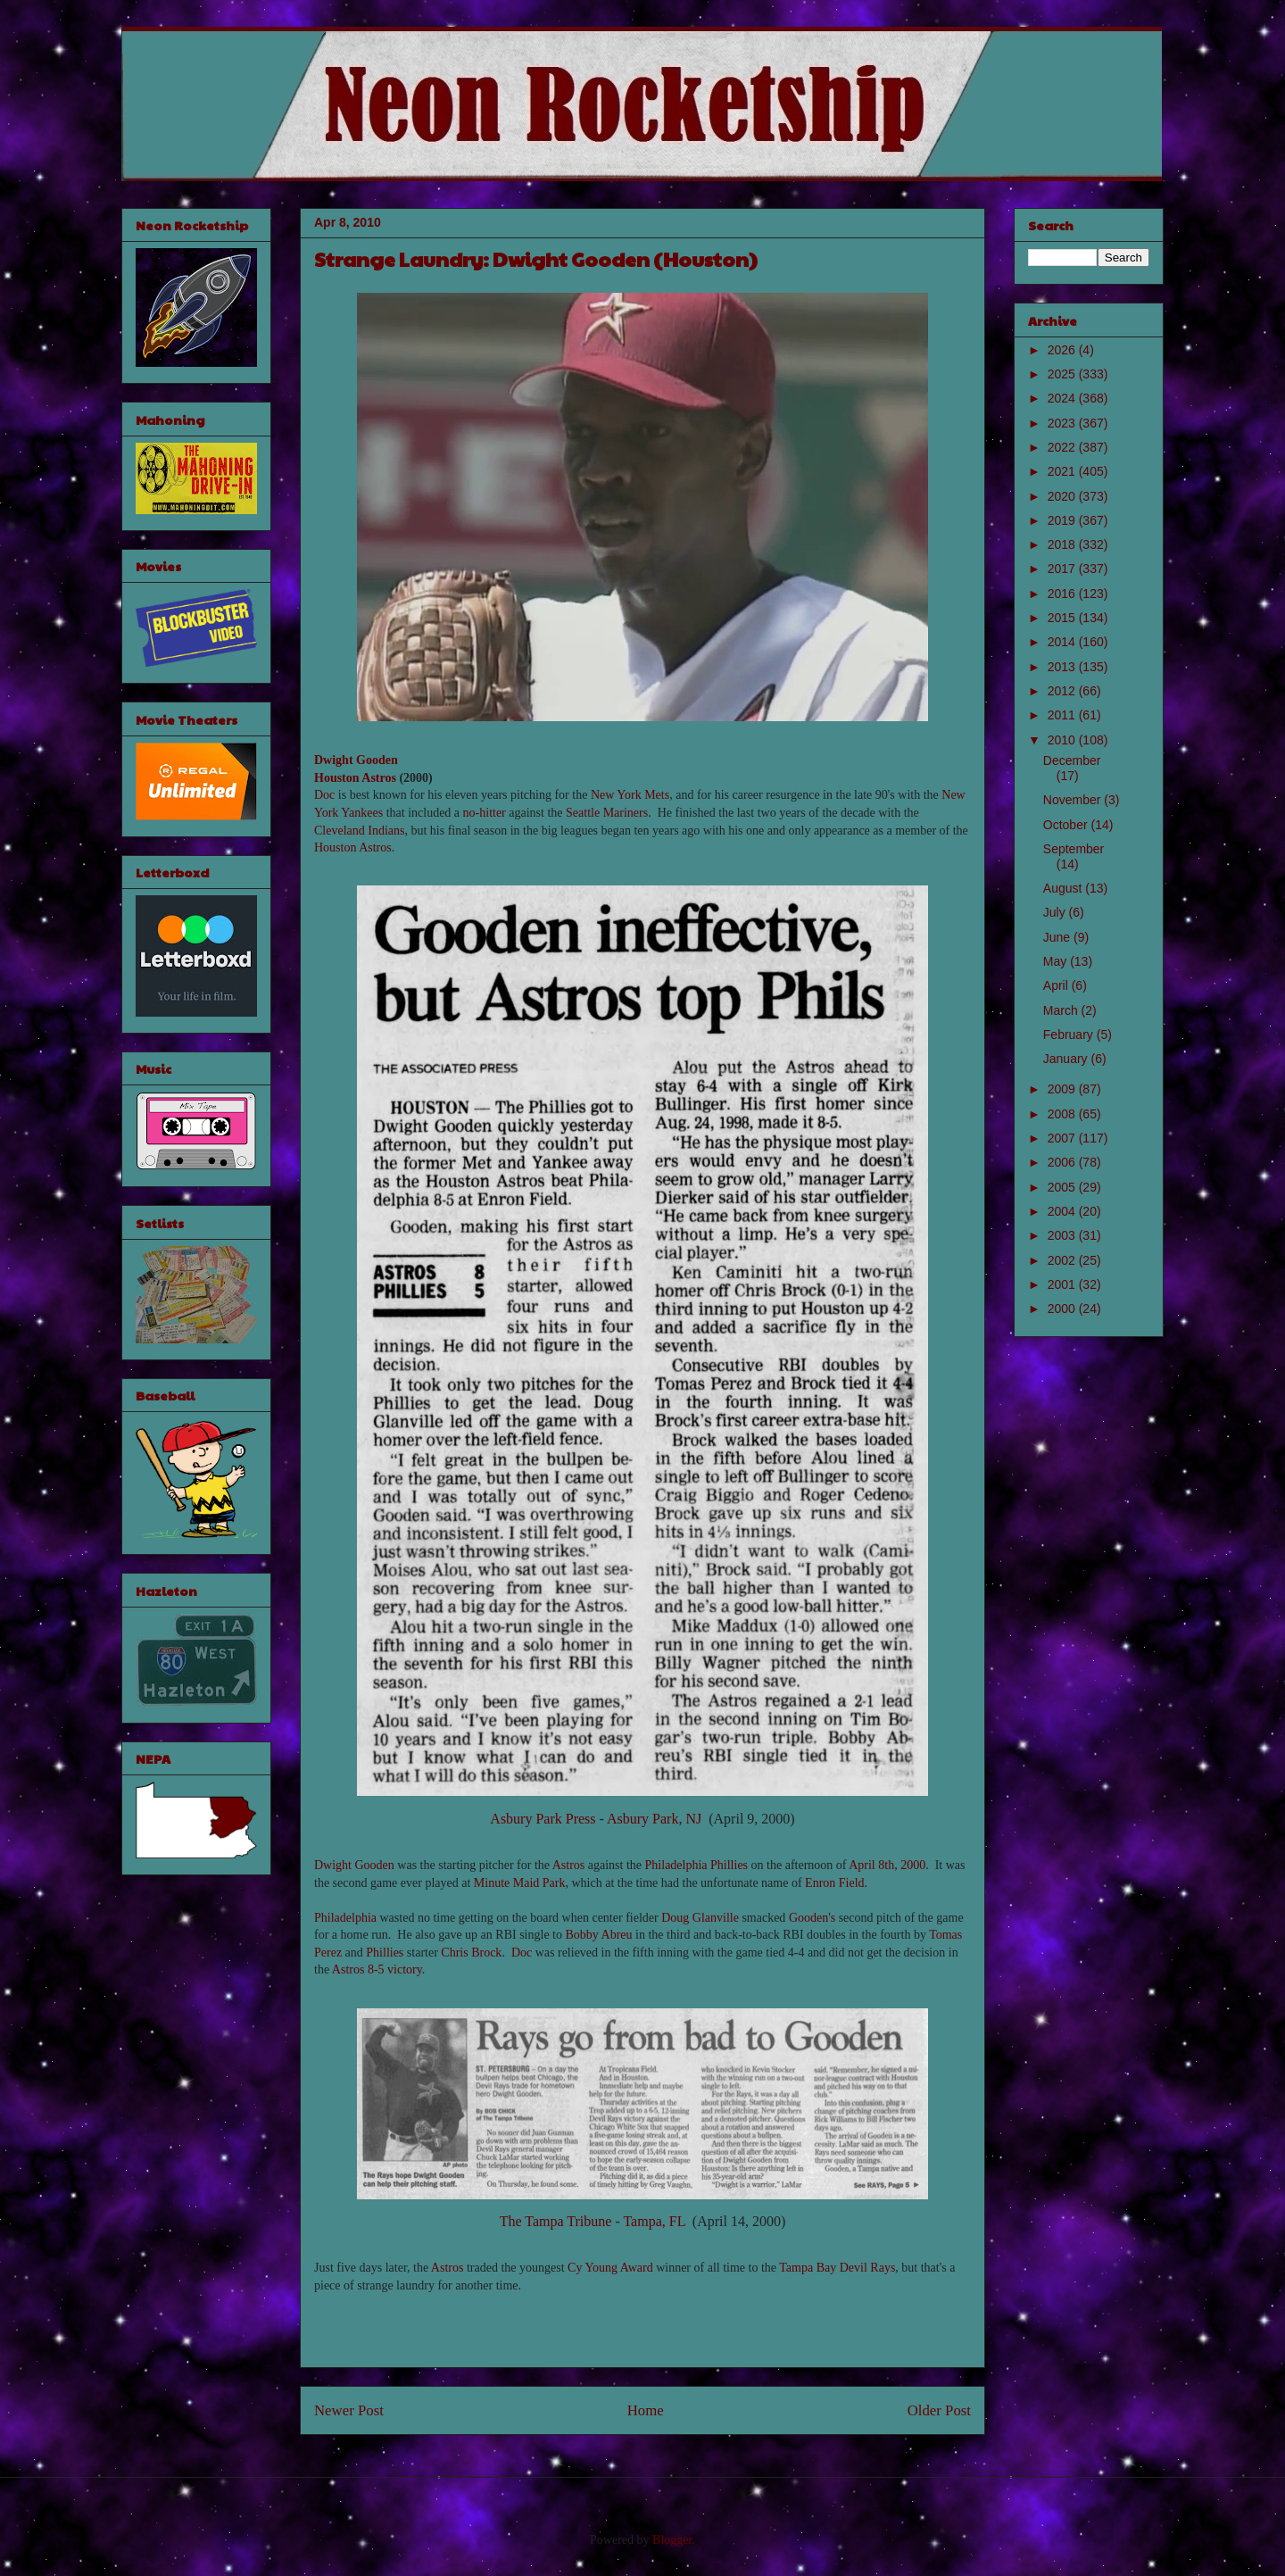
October (1067, 825)
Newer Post (349, 2410)
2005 (1063, 1187)
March (1062, 1010)
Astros (568, 1865)
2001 (1063, 1284)
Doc (324, 795)
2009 (1063, 1089)
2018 (1063, 544)
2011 (1063, 715)
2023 (1063, 423)
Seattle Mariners (607, 812)
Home (645, 2410)
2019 (1063, 520)
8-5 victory (395, 1969)
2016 (1063, 593)
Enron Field (835, 1883)
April (1057, 985)
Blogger (672, 2540)
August (1064, 888)
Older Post (939, 2410)
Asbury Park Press (542, 1818)
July (1056, 912)
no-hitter (484, 812)
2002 (1063, 1260)
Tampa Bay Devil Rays (837, 2267)
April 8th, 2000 (887, 1865)
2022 (1063, 447)
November (1073, 800)
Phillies (384, 1952)
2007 (1063, 1138)
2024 (1063, 398)
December (1072, 760)
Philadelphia (345, 1917)
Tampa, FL (653, 2221)
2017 (1063, 568)
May (1056, 961)
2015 (1063, 618)
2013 (1063, 667)
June (1058, 937)
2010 (1063, 740)
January (1067, 1058)
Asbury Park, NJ (654, 1818)
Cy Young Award (610, 2267)
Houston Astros (355, 778)
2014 (1063, 642)
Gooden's (812, 1917)
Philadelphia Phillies (697, 1865)
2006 (1063, 1162)
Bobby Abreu (599, 1934)
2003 (1063, 1235)
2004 (1063, 1211)
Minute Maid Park (520, 1883)
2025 (1063, 374)
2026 (1063, 350)
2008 (1063, 1114)
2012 (1063, 691)
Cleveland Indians (359, 830)
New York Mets (630, 795)
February (1070, 1034)
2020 (1063, 496)
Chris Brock (471, 1952)
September (1073, 849)
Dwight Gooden (356, 760)
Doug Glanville (700, 1917)
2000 (1063, 1308)
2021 (1063, 471)
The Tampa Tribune (556, 2221)
